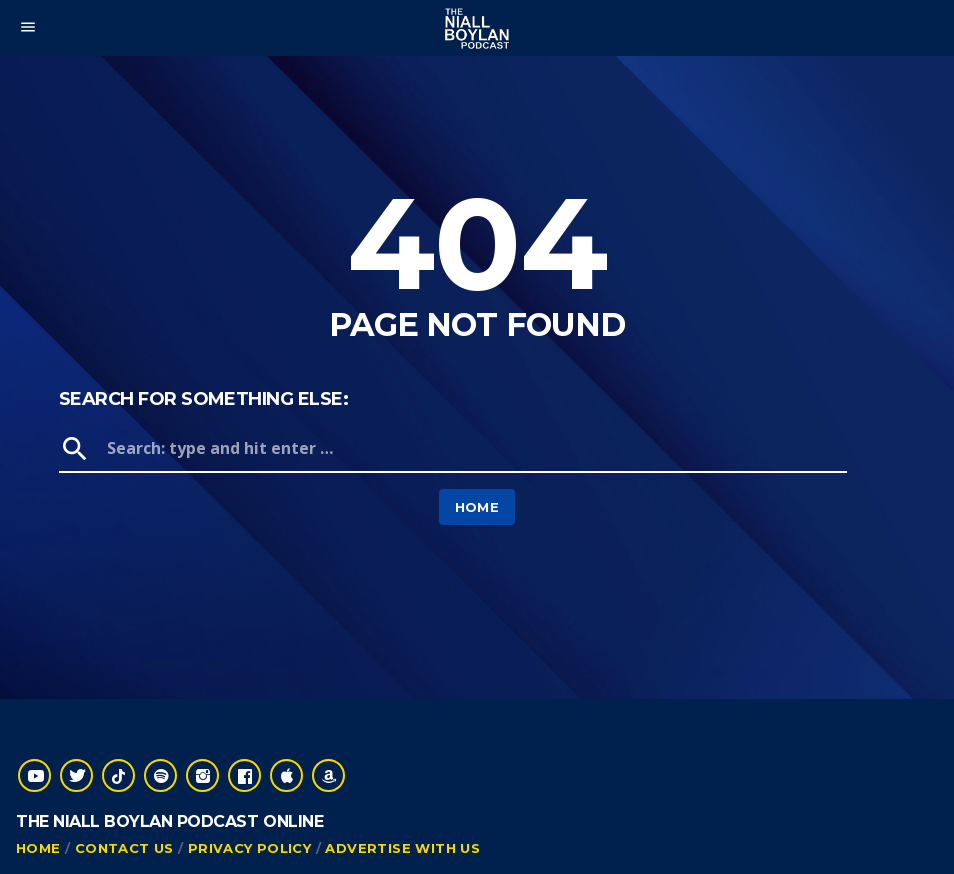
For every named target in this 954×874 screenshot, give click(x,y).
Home (477, 507)
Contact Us (124, 848)
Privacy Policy (249, 848)
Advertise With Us (402, 848)
